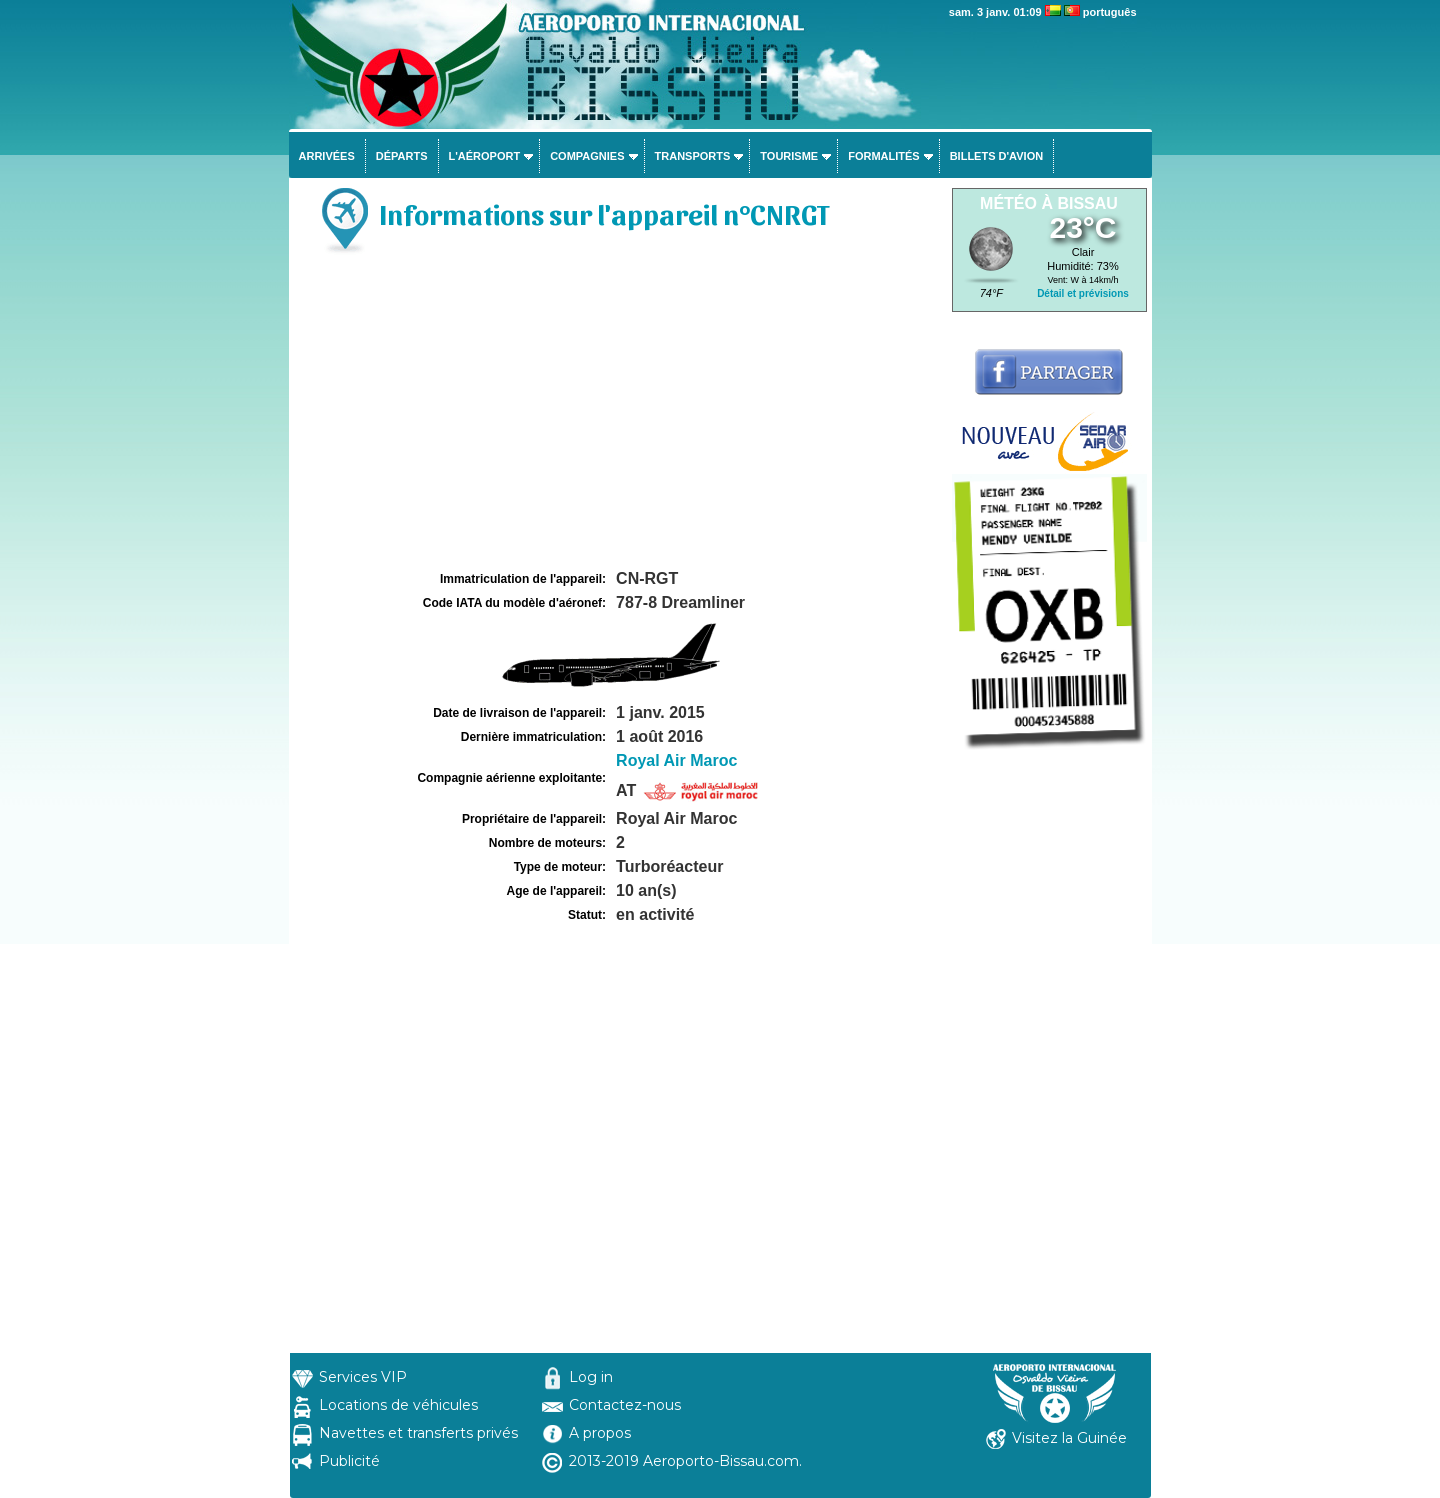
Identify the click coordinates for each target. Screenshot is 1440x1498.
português (1110, 12)
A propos (600, 1433)
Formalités (884, 156)
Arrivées (327, 156)
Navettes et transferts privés (418, 1433)
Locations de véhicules (398, 1405)
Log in (591, 1377)
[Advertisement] (618, 416)
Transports (693, 156)
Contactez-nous (625, 1405)
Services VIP (363, 1377)
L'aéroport (485, 156)
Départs (402, 156)
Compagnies (587, 156)
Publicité (349, 1461)
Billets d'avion (996, 156)
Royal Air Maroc (676, 760)
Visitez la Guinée (1069, 1438)
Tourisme (789, 156)
